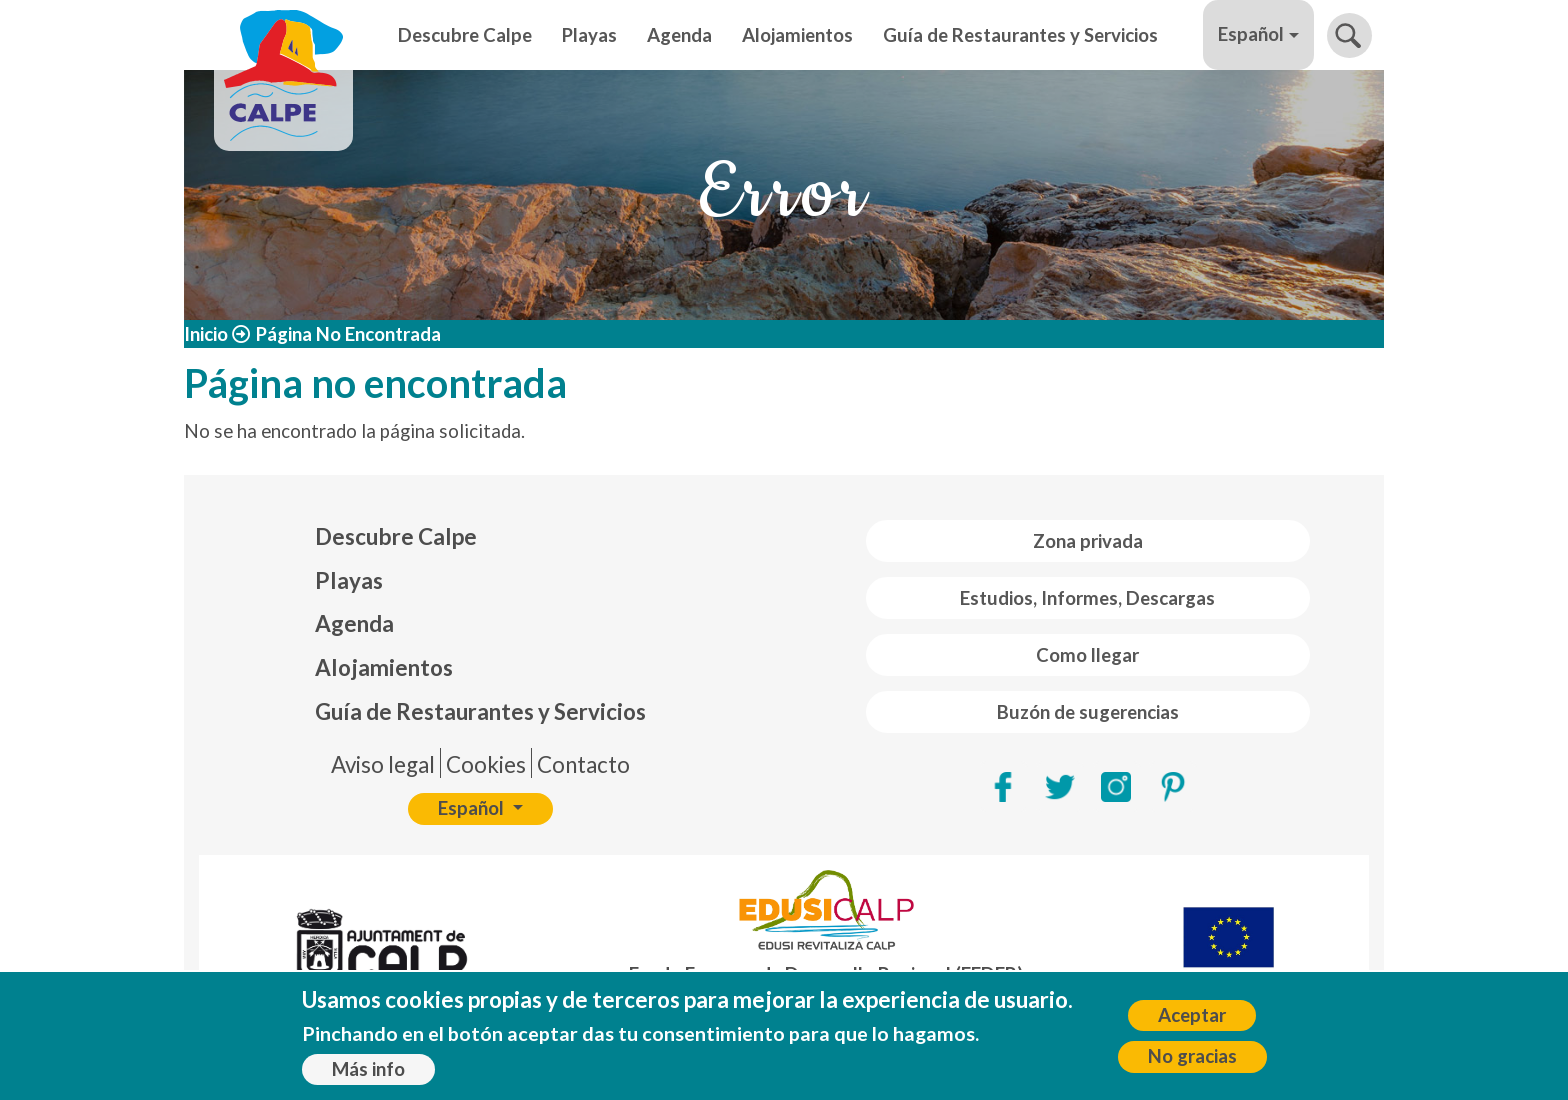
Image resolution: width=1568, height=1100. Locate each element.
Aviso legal (383, 764)
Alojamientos (797, 35)
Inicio (206, 334)
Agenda (679, 35)
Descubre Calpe (465, 35)
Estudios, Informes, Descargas (1087, 598)
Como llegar (1087, 655)
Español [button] (1251, 34)
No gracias (1192, 1061)
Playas (589, 35)
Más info (368, 1073)
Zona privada (1088, 541)
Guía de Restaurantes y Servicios (1020, 35)
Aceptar (1192, 1019)
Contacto (583, 764)
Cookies (486, 764)
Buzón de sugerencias (1088, 712)
